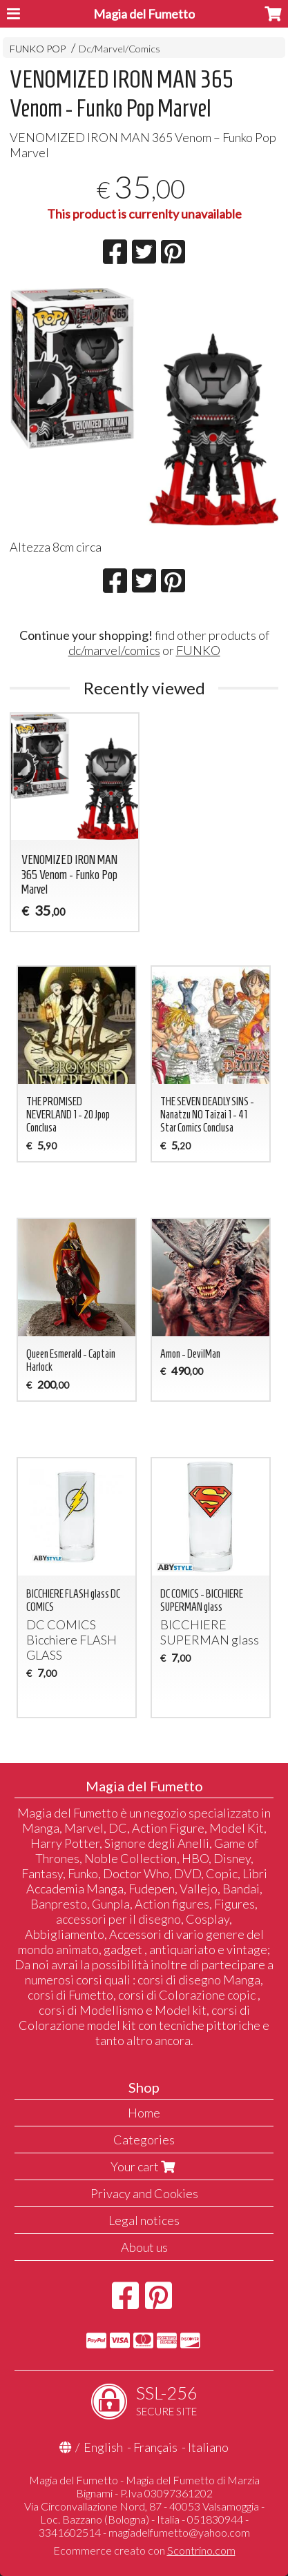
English (103, 2447)
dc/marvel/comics (114, 650)
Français (155, 2447)
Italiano (208, 2447)
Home (144, 2112)
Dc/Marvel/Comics (119, 48)
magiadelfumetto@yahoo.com (179, 2532)
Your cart (144, 2166)
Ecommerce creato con (144, 2550)
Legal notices (144, 2220)
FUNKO (198, 650)
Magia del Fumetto (144, 13)
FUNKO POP (38, 48)
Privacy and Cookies (144, 2193)
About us (144, 2247)
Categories (144, 2139)
